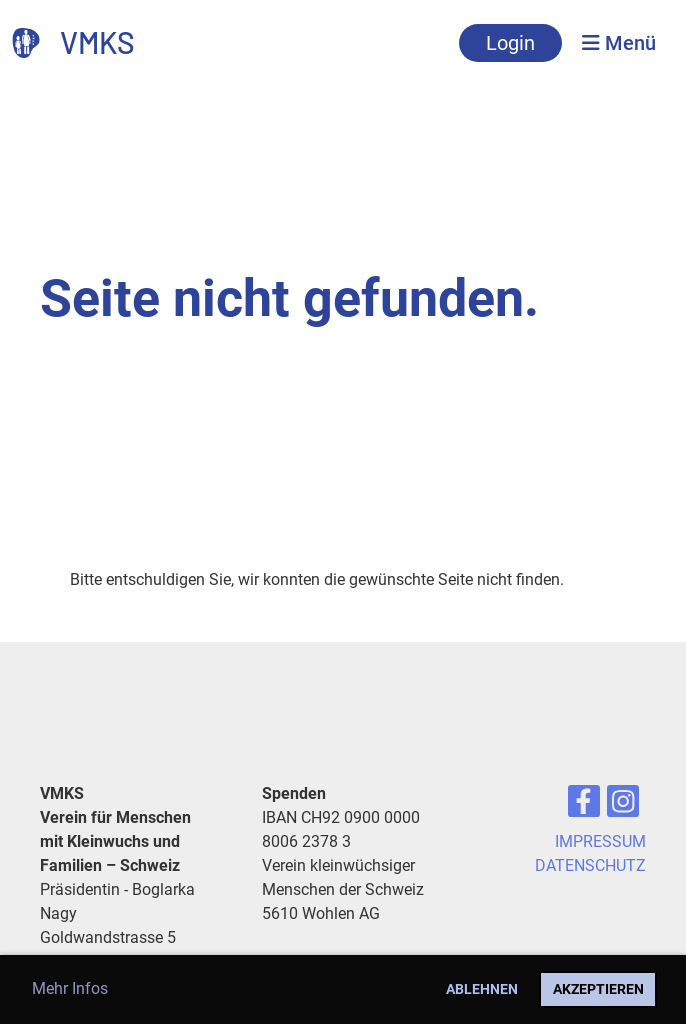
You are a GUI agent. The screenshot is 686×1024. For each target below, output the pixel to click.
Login (510, 43)
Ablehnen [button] (482, 989)
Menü (619, 43)
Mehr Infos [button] (70, 988)
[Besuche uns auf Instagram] (623, 806)
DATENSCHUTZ (590, 865)
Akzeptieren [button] (598, 989)
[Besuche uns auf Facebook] (584, 806)
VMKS (97, 42)
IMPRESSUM (600, 841)
